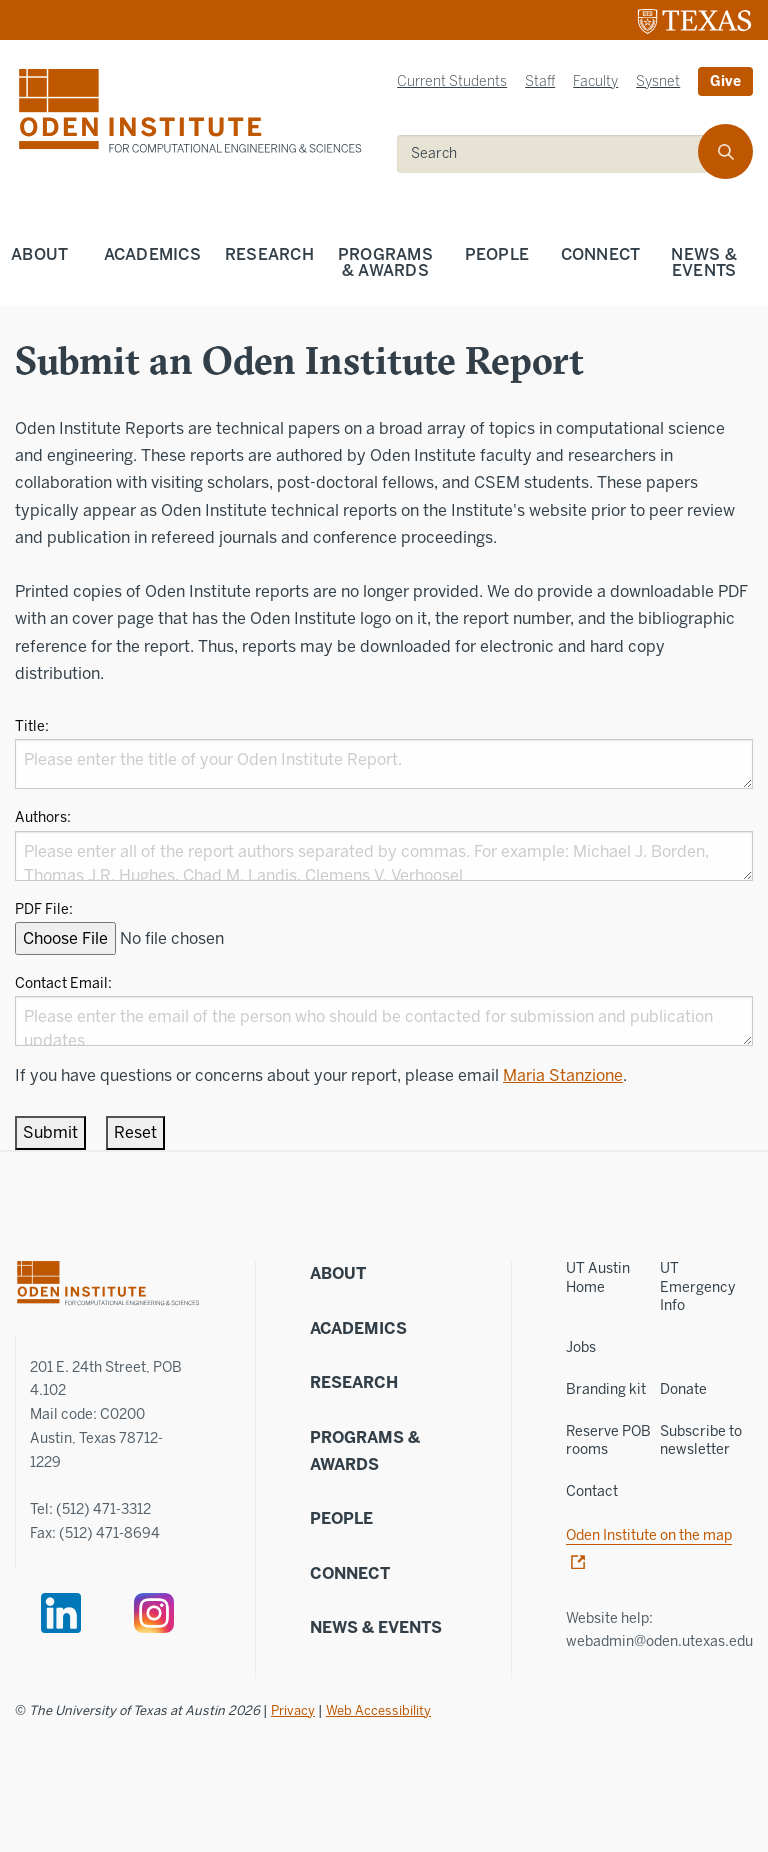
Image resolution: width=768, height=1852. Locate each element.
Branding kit (606, 1389)
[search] (561, 154)
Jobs (581, 1347)
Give (725, 81)
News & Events (376, 1627)
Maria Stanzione (563, 1075)
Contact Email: (63, 983)
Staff (540, 81)
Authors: (43, 817)
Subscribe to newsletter (701, 1440)
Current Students (452, 81)
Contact (592, 1491)
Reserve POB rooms (608, 1440)
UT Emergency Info (697, 1286)
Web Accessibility (378, 1710)
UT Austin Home (598, 1277)
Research (269, 254)
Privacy (293, 1710)
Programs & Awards (385, 262)
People (497, 254)
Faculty (595, 81)
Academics (152, 254)
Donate (683, 1389)
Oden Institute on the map (649, 1535)
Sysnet (658, 81)
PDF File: (44, 909)
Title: (32, 726)
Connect (601, 254)
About (39, 254)
